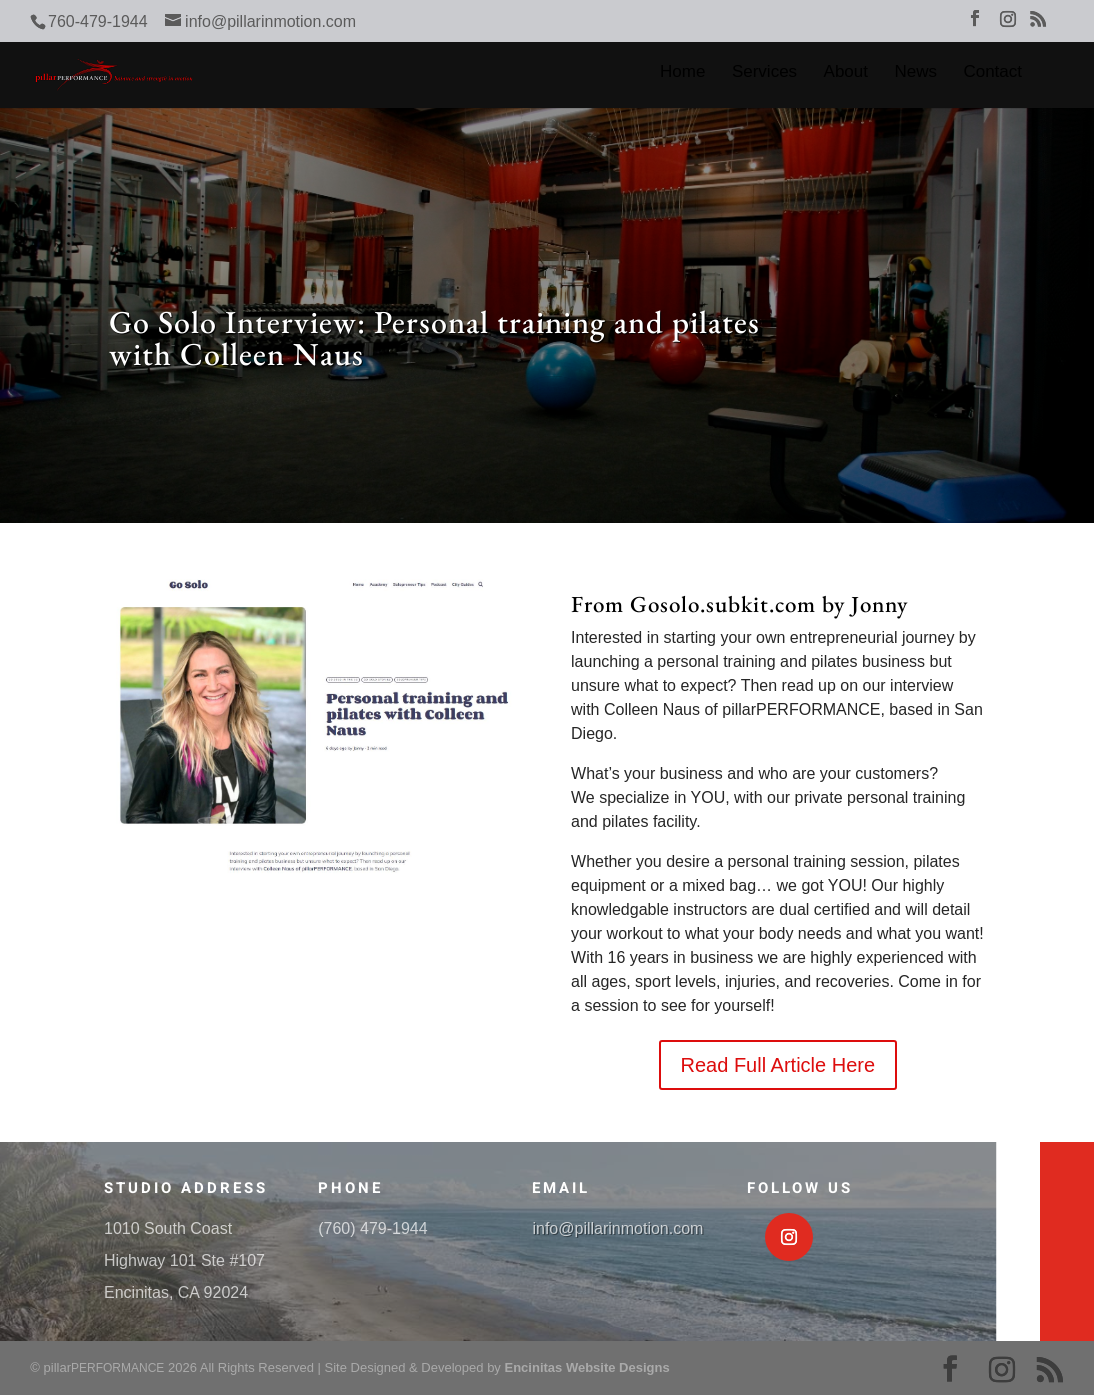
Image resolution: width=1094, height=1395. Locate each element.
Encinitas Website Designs (586, 1367)
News (915, 73)
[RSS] (1038, 24)
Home (682, 73)
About (846, 73)
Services (764, 73)
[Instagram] (1008, 24)
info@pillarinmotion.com (617, 1228)
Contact (992, 73)
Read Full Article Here (778, 1065)
